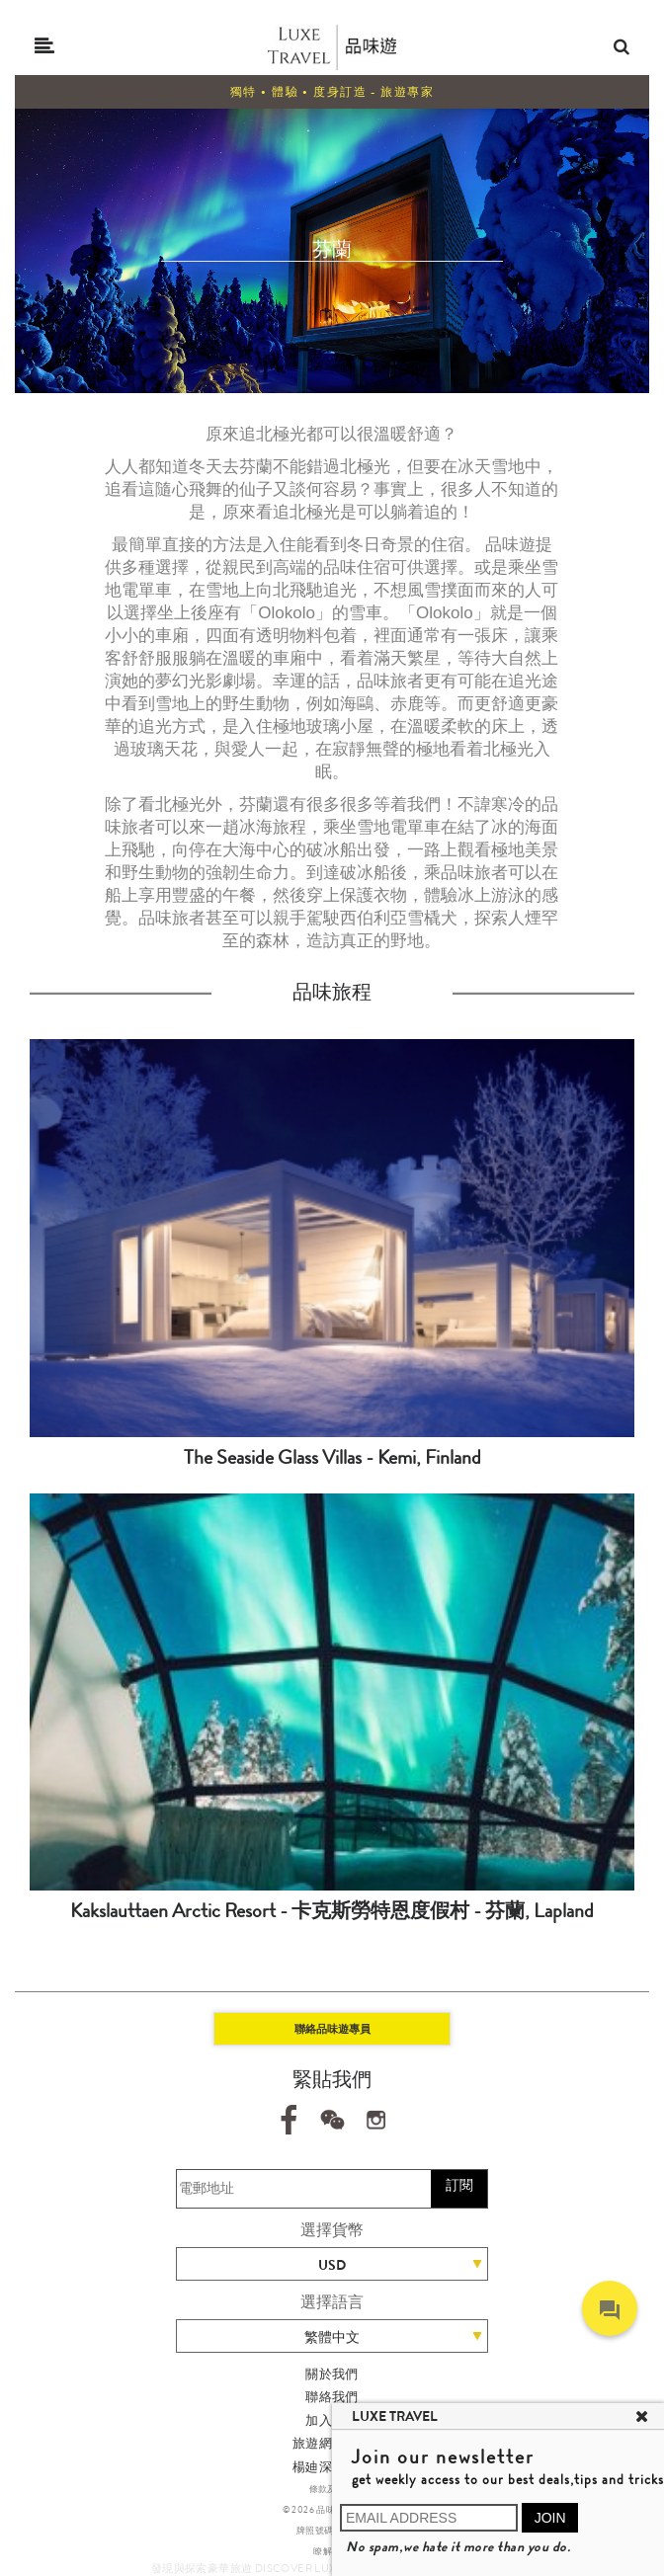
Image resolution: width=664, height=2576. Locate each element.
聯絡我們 (332, 2396)
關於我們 (332, 2374)
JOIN (550, 2518)
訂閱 (459, 2185)
